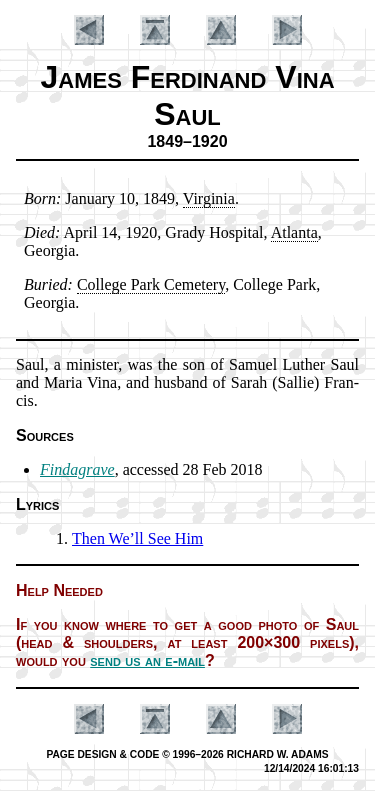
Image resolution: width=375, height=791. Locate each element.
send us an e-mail (147, 660)
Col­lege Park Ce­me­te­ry (151, 284)
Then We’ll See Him (137, 538)
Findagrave (77, 469)
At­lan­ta (294, 232)
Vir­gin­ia (209, 198)
